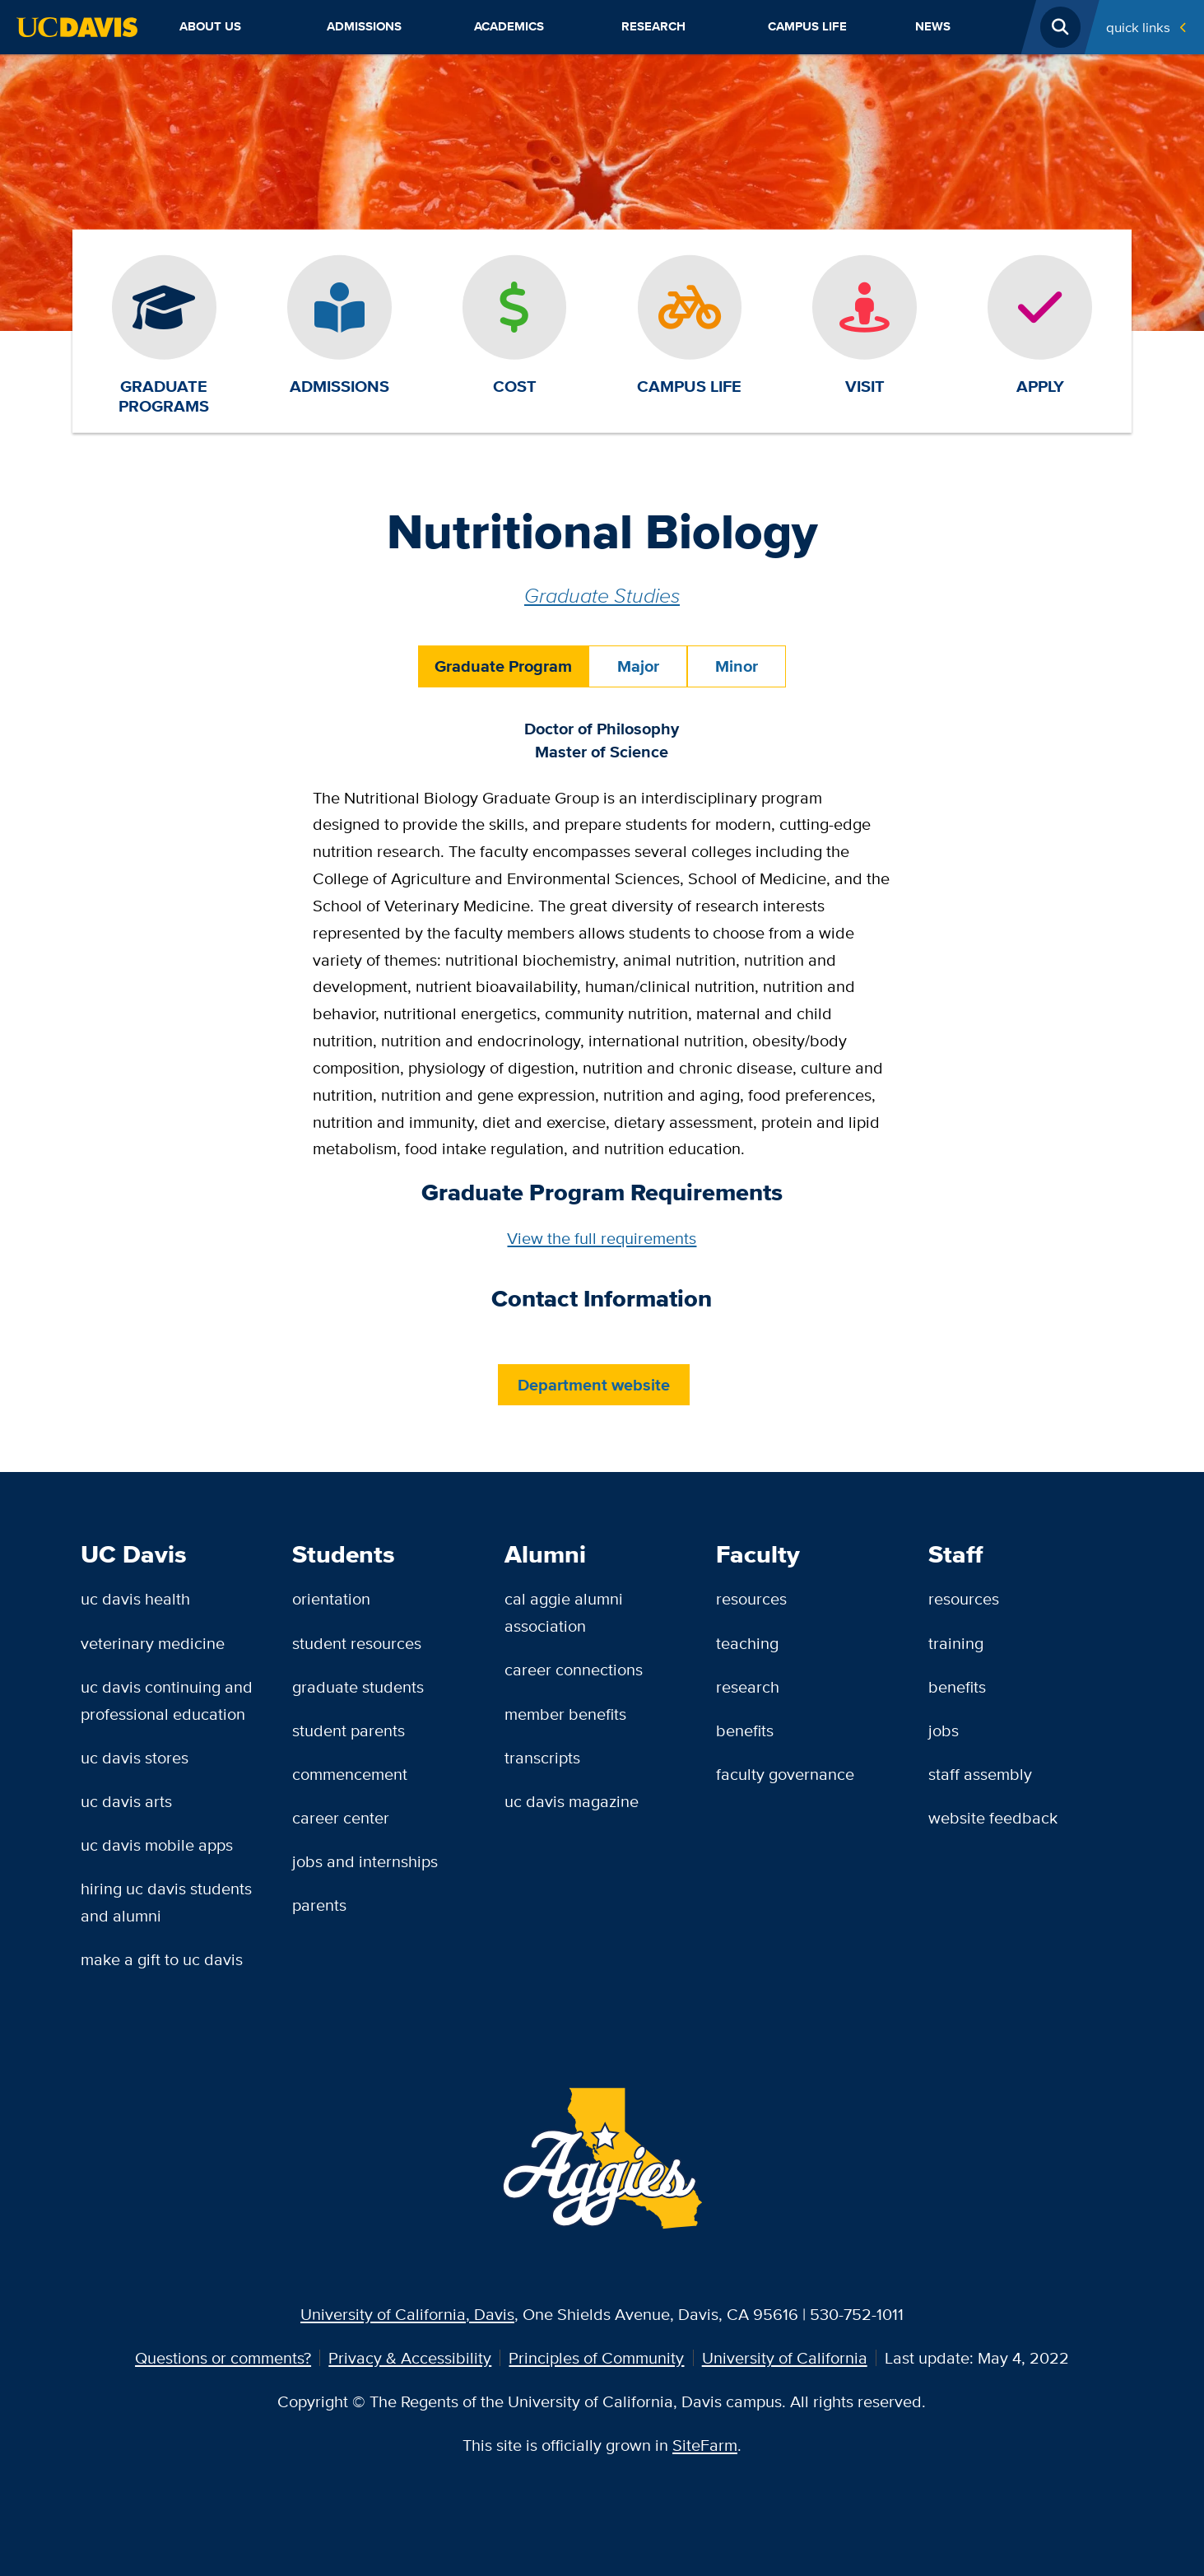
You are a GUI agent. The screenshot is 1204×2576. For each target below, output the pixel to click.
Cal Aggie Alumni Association (563, 1611)
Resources (751, 1598)
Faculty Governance (785, 1774)
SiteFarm (704, 2445)
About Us (210, 26)
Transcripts (542, 1757)
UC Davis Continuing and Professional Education (167, 1700)
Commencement (349, 1774)
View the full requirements (601, 1238)
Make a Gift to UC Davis (162, 1959)
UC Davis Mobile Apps (157, 1844)
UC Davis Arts (126, 1801)
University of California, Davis (407, 2314)
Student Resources (356, 1643)
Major (638, 666)
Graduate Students (358, 1686)
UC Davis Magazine (571, 1801)
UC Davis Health (135, 1598)
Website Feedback (993, 1817)
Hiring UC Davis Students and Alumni (166, 1901)
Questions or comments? (223, 2357)
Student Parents (348, 1730)
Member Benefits (565, 1714)
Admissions (364, 26)
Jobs (943, 1730)
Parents (319, 1905)
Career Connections (573, 1669)
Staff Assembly (980, 1774)
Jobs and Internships (365, 1861)
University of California (784, 2357)
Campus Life (807, 26)
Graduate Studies (602, 595)
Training (955, 1643)
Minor (736, 666)
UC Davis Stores (134, 1757)
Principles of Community (596, 2357)
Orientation (331, 1598)
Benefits (745, 1730)
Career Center (340, 1817)
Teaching (747, 1643)
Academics (509, 26)
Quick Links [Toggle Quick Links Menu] (1138, 26)
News (933, 26)
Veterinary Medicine (153, 1643)
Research (653, 26)
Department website (594, 1384)
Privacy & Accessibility (409, 2357)
